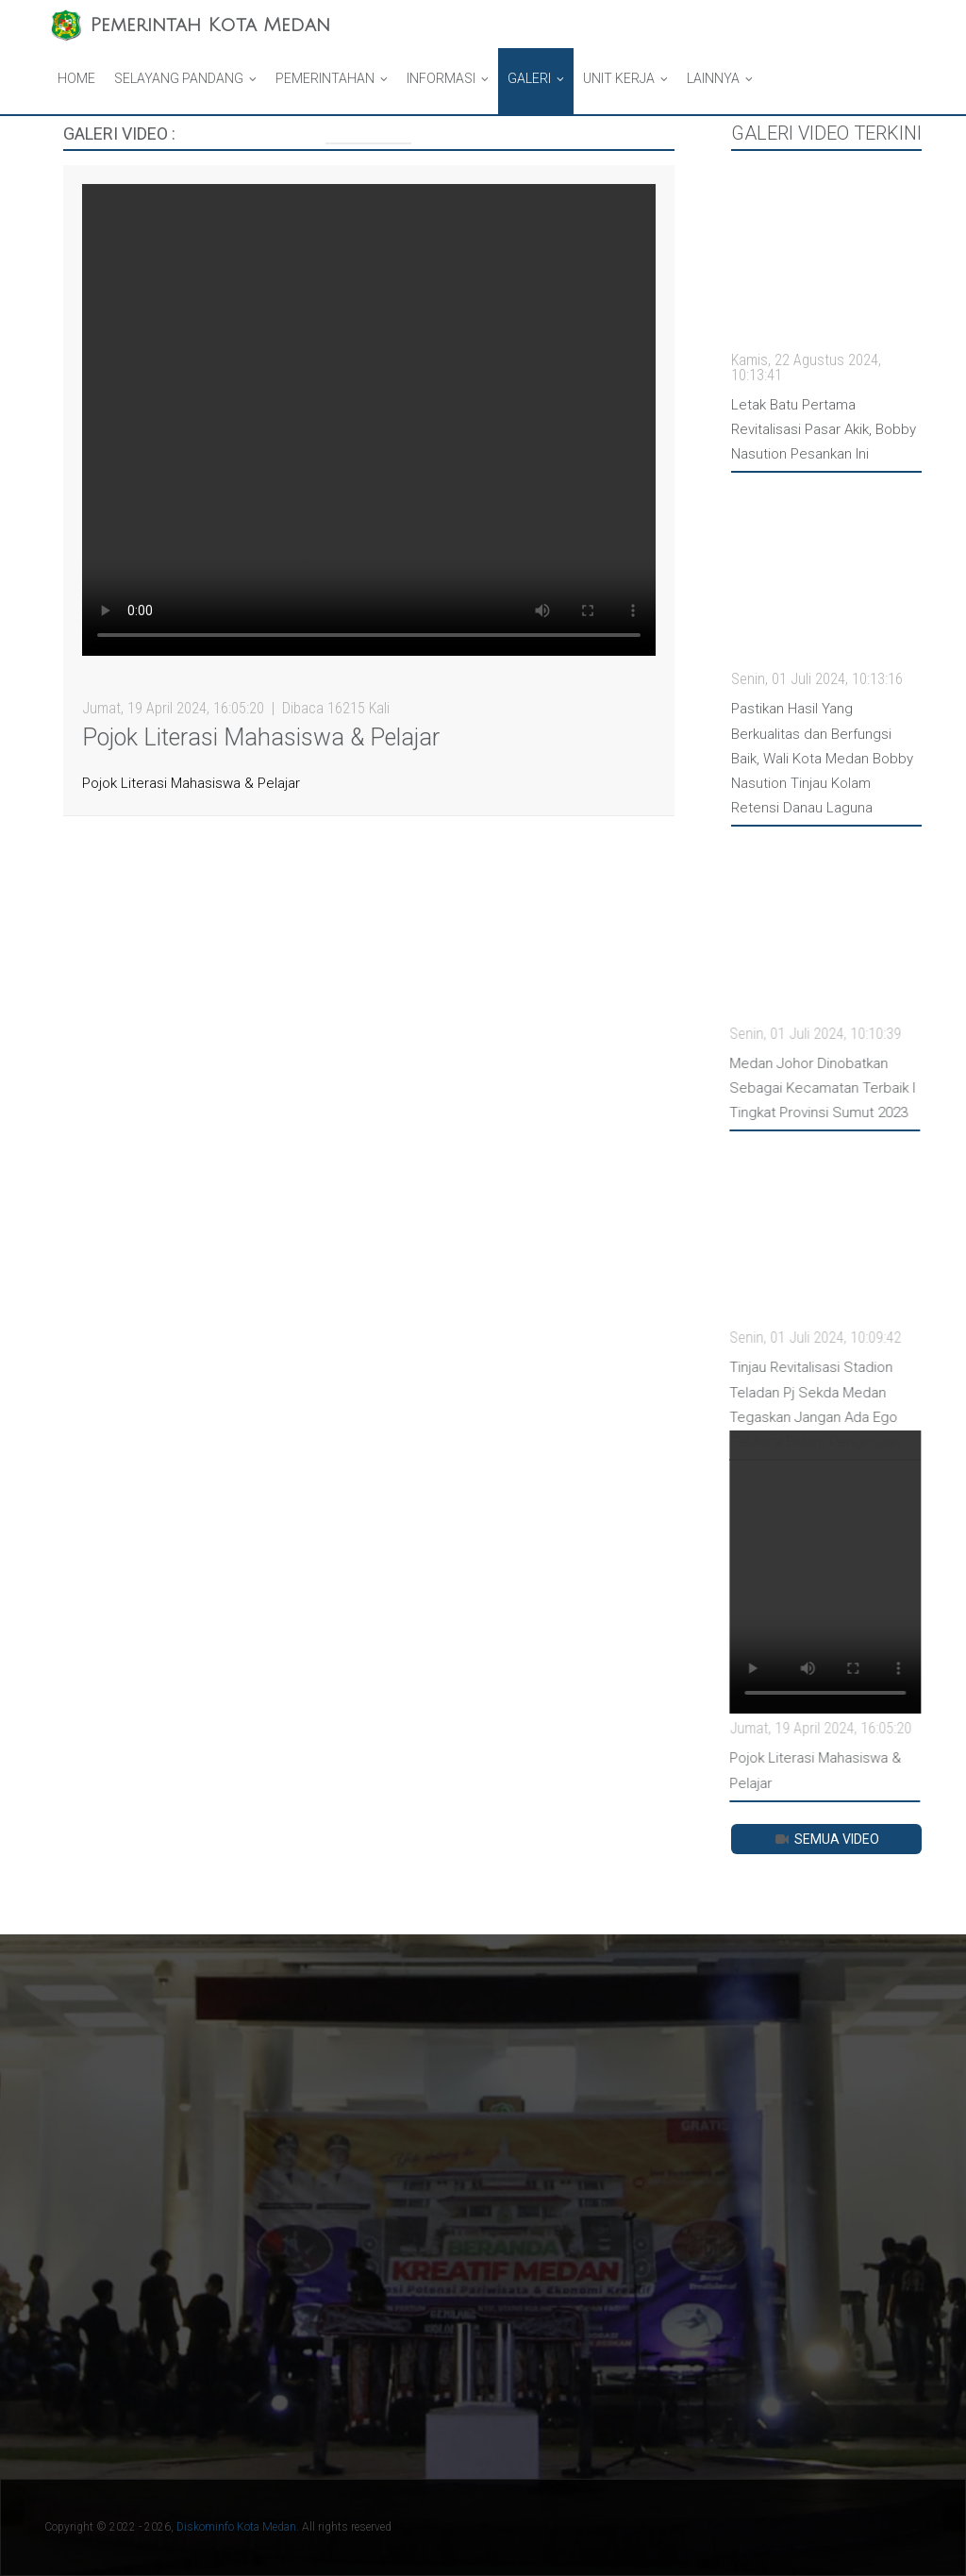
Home (76, 78)
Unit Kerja (619, 78)
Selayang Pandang (178, 78)
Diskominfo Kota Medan (236, 2527)
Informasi (441, 78)
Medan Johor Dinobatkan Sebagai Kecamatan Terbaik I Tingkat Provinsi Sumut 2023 (812, 1088)
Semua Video (826, 1839)
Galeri (529, 78)
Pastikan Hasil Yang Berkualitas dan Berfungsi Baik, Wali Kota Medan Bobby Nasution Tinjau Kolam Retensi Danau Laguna (822, 758)
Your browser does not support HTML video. (369, 420)
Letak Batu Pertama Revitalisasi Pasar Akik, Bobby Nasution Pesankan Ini (823, 429)
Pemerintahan (325, 78)
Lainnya (713, 78)
